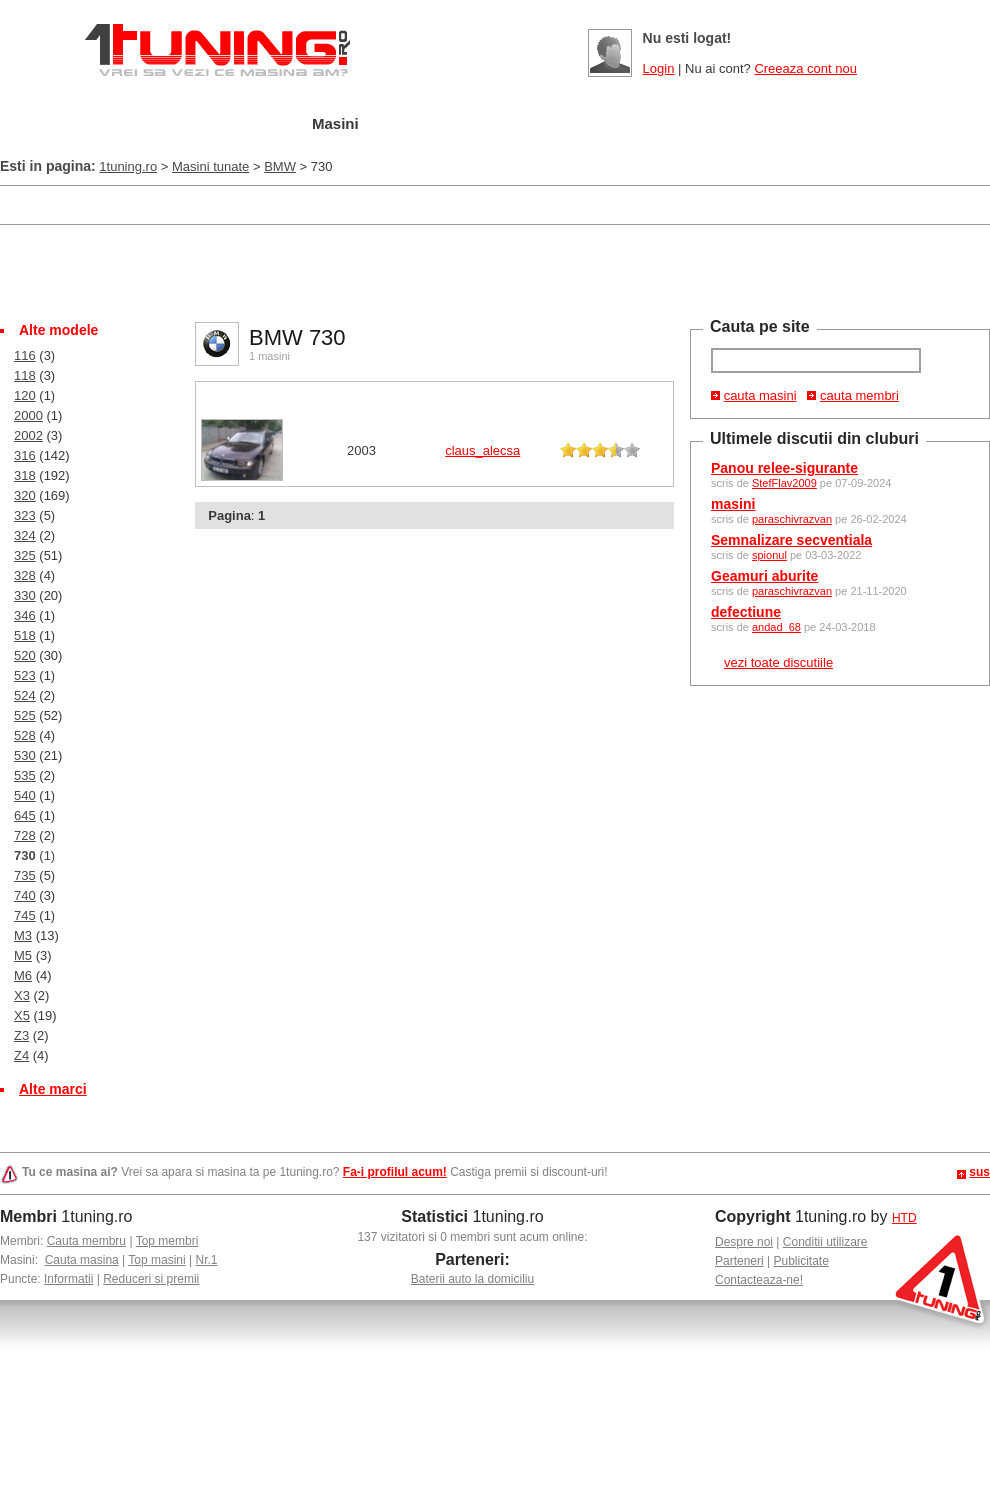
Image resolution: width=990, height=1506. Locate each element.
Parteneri (739, 1261)
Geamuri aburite (764, 576)
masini (733, 504)
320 (25, 495)
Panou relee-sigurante (784, 468)
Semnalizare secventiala (791, 540)
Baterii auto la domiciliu (472, 1279)
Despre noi (744, 1242)
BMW (280, 166)
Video (710, 124)
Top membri (167, 1241)
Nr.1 (206, 1260)
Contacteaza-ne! (759, 1280)
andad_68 (776, 627)
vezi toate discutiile (778, 662)
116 (25, 355)
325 (25, 555)
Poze (622, 124)
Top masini (156, 1260)
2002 (28, 435)
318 (25, 475)
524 (25, 695)
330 (25, 595)
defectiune (746, 612)
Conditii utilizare (825, 1242)
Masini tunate (210, 166)
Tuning (428, 124)
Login (659, 68)
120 (25, 395)
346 (25, 615)
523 (25, 675)
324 (25, 535)
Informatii (68, 1279)
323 (25, 515)
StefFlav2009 (784, 483)
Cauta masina (82, 1260)
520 (25, 655)
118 (25, 375)
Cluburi (529, 124)
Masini (335, 123)
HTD (904, 1218)
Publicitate (801, 1261)
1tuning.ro (128, 166)
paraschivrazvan (792, 519)
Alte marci (53, 1089)
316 (25, 455)
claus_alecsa (482, 450)
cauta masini (760, 395)
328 (25, 575)
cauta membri (859, 395)
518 (25, 635)
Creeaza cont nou (805, 68)
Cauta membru (86, 1241)
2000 (28, 415)
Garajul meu (222, 124)
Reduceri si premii (151, 1279)
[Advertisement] (495, 271)
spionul (769, 555)
